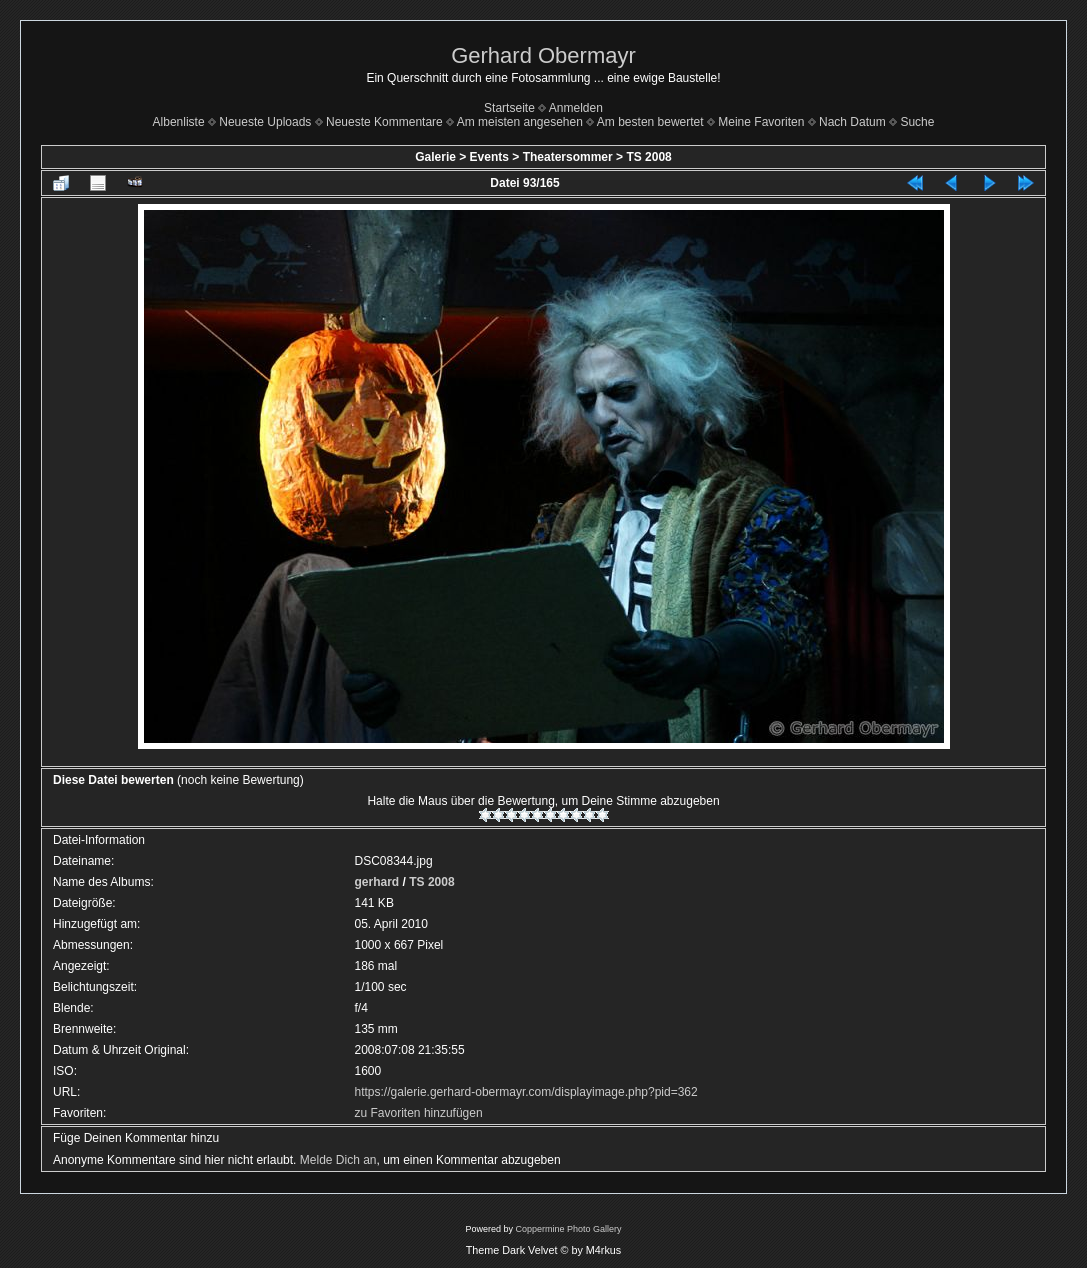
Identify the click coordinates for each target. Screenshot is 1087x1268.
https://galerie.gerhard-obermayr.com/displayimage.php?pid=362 (526, 1092)
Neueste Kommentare (384, 122)
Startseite (509, 108)
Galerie (435, 157)
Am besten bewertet (650, 122)
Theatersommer (568, 157)
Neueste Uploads (265, 122)
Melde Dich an (338, 1160)
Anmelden (576, 108)
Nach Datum (852, 122)
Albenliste (179, 122)
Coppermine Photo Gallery (568, 1229)
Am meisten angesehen (520, 122)
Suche (917, 122)
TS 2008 (648, 157)
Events (489, 157)
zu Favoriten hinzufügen (419, 1113)
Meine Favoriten (761, 122)
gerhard (377, 882)
